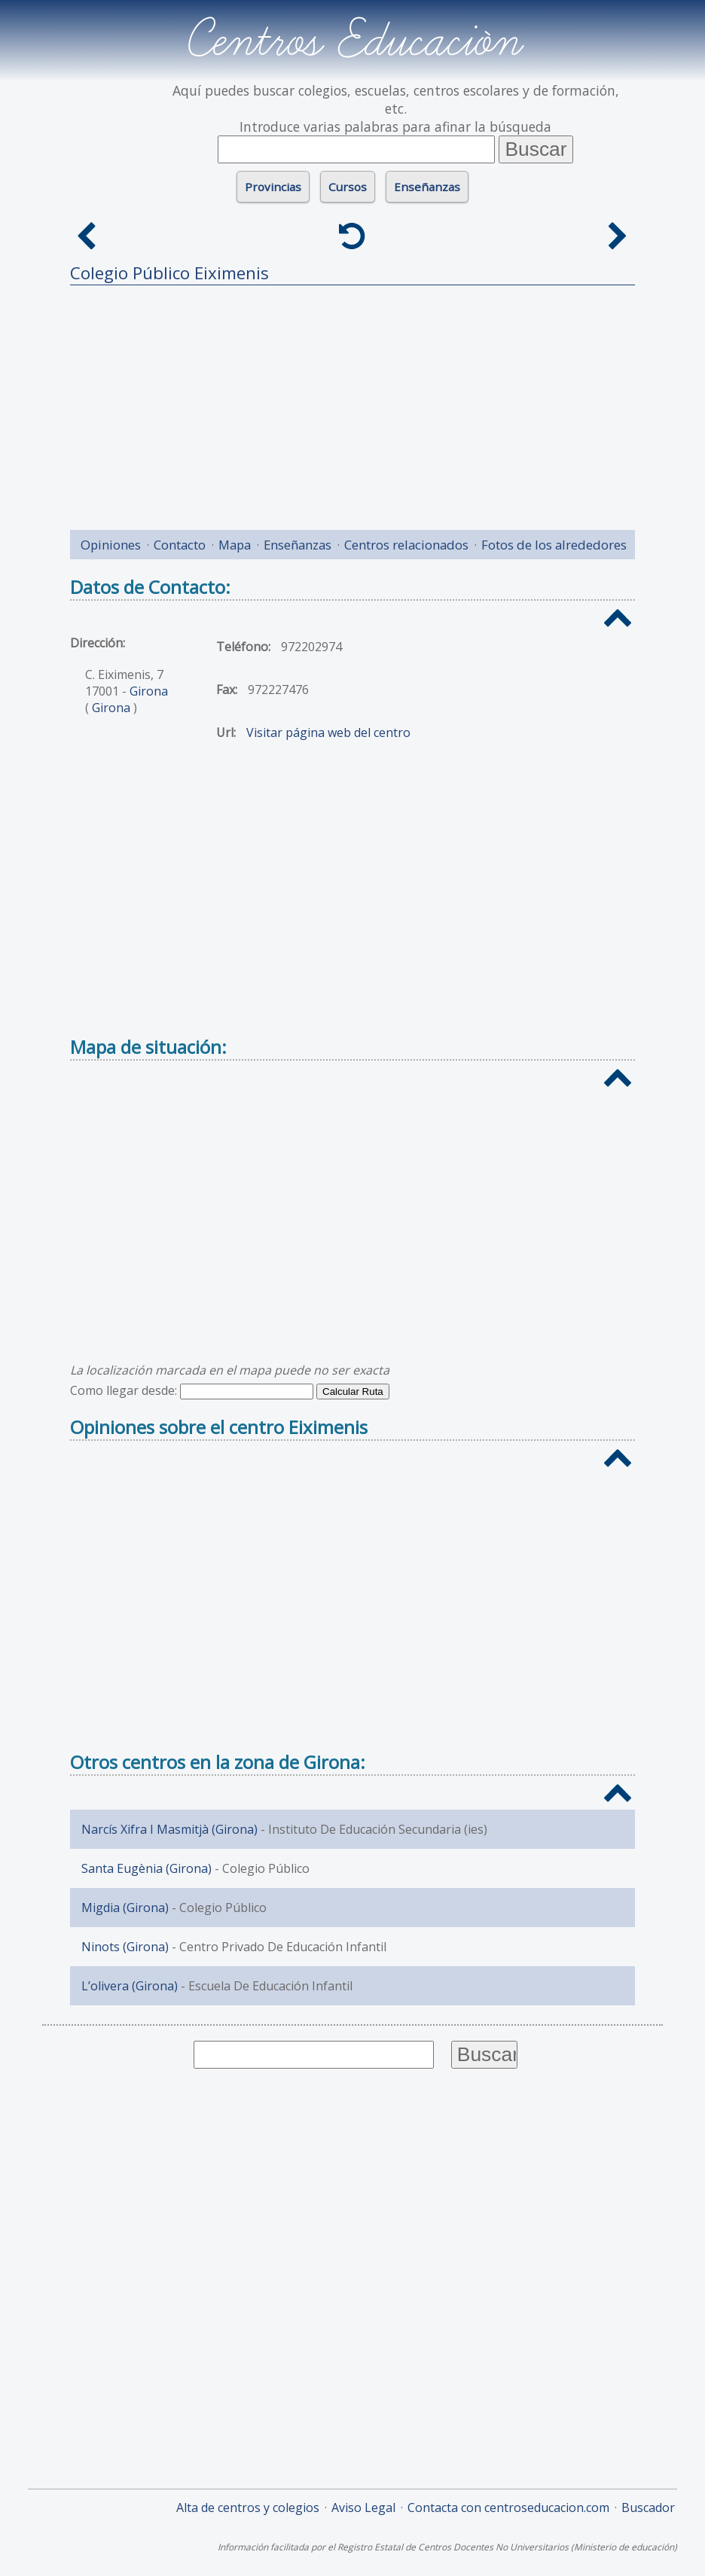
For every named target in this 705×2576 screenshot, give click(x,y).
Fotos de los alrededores (554, 544)
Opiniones (111, 544)
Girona (149, 691)
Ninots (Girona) (125, 1946)
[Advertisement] (352, 402)
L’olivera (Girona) (129, 1986)
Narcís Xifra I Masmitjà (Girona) (169, 1829)
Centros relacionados (406, 544)
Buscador (648, 2507)
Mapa (234, 544)
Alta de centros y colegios (247, 2507)
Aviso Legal (363, 2507)
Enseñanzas (427, 186)
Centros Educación (353, 41)
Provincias (273, 186)
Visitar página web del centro (328, 732)
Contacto (180, 544)
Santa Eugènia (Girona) (146, 1868)
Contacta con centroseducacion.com (508, 2507)
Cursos (347, 186)
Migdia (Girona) (125, 1907)
